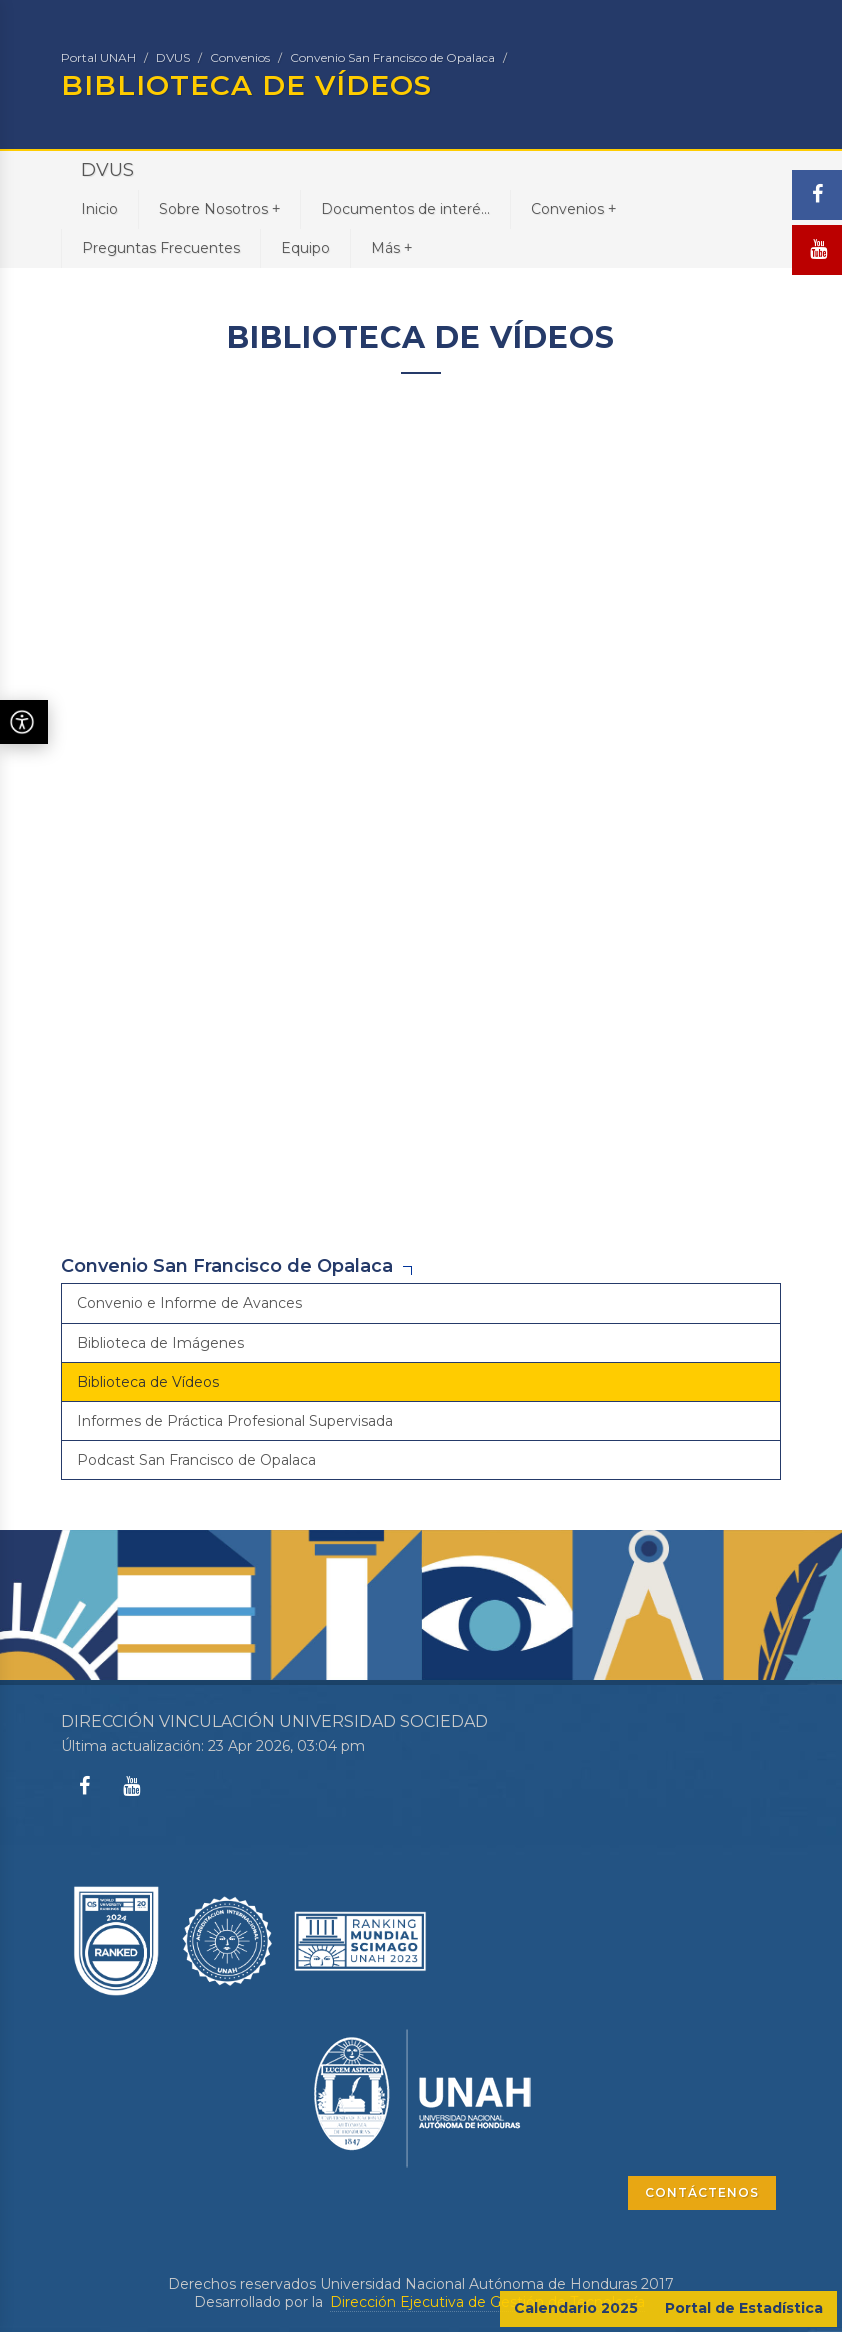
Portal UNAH (98, 57)
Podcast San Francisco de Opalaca (196, 1460)
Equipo (305, 248)
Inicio (99, 209)
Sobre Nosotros (219, 208)
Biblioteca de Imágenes (160, 1343)
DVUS (173, 57)
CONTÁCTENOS (702, 2192)
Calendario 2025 (576, 2308)
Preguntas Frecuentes (161, 248)
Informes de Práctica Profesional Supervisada (235, 1421)
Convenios (240, 57)
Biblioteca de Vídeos (148, 1382)
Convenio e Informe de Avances (189, 1303)
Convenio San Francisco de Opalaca (392, 57)
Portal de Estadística (744, 2308)
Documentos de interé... (405, 209)
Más (391, 247)
